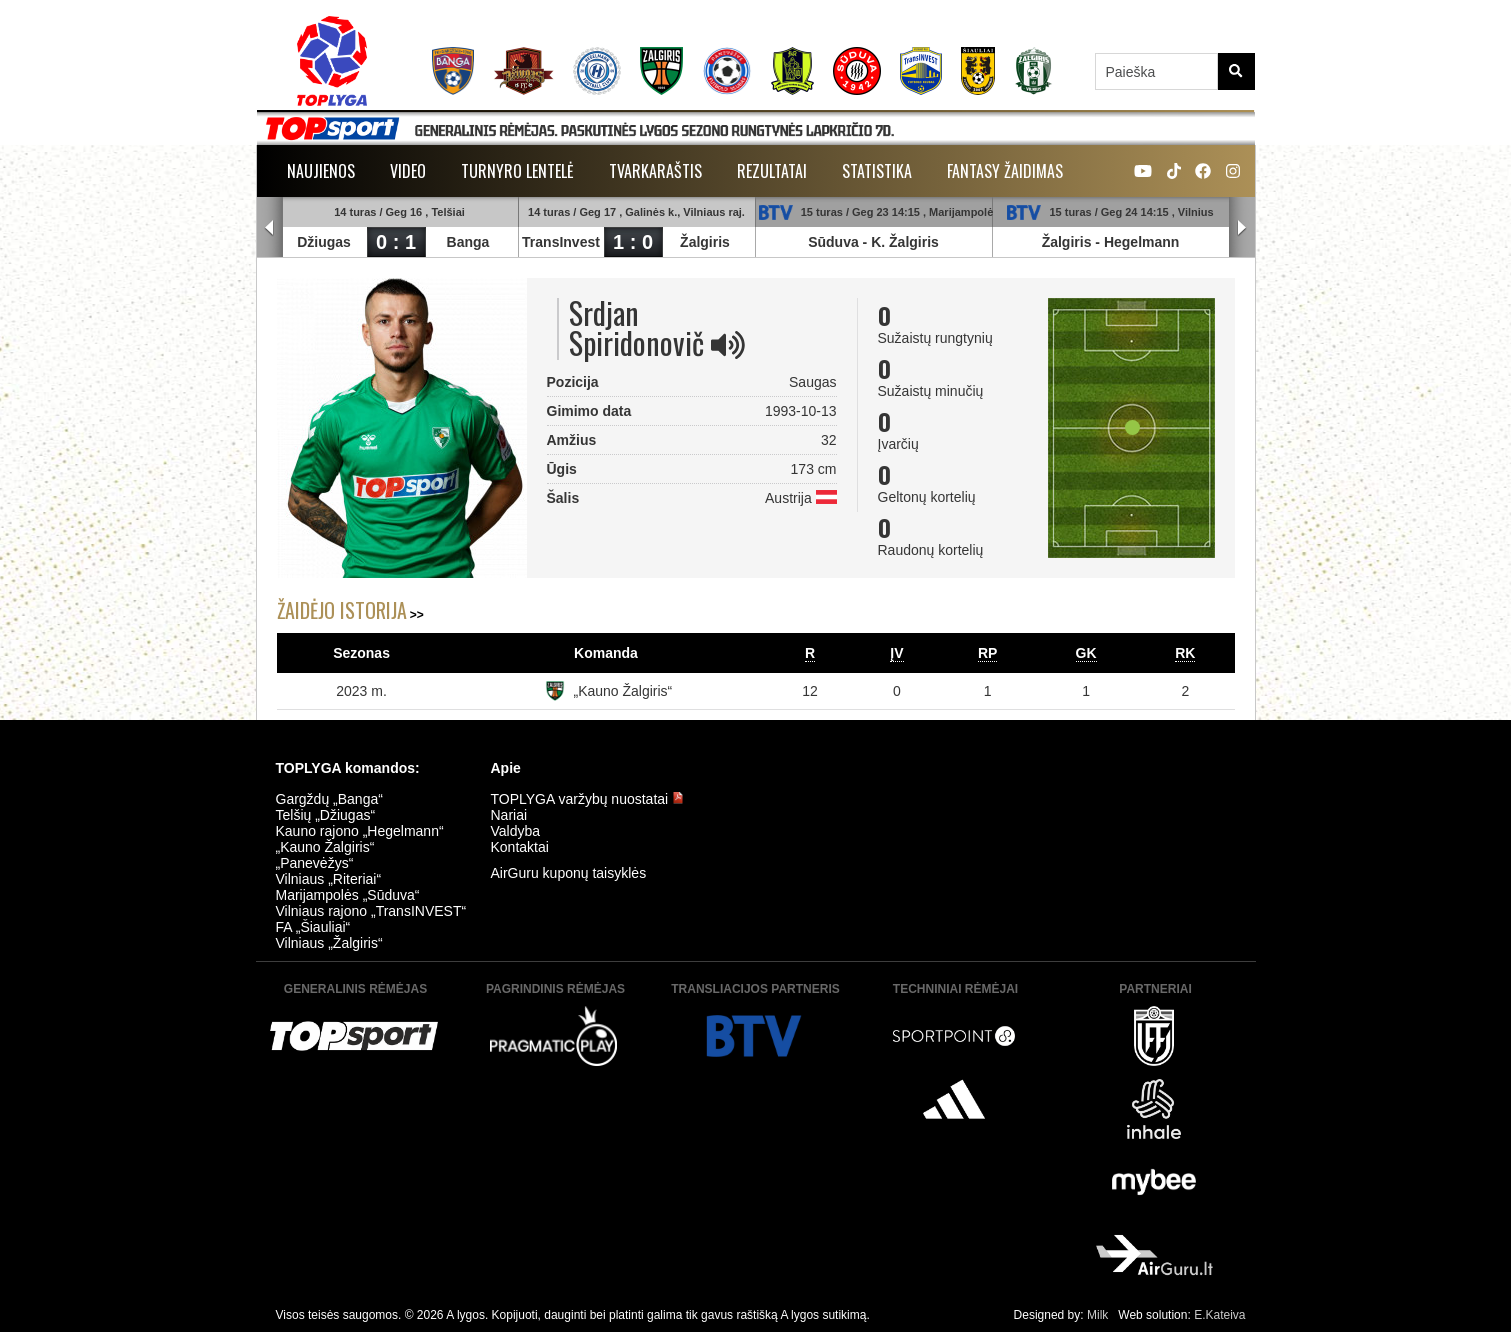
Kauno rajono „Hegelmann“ (360, 831)
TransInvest (562, 242)
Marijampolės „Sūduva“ (348, 895)
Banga (468, 242)
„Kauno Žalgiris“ (622, 691)
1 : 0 (633, 242)
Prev (270, 228)
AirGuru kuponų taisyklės (569, 873)
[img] (728, 345)
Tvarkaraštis (655, 171)
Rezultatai (772, 171)
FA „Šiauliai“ (313, 927)
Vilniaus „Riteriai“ (329, 879)
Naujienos (321, 171)
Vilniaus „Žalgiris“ (329, 943)
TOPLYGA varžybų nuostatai (588, 799)
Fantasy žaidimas (1005, 171)
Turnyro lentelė (517, 171)
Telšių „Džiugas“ (326, 815)
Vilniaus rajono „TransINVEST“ (371, 911)
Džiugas (325, 242)
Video (408, 171)
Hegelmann (1141, 242)
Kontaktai (520, 847)
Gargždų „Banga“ (329, 799)
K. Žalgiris (906, 242)
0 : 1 (396, 242)
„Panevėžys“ (315, 863)
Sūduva (834, 242)
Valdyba (516, 831)
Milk (1097, 1315)
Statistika (877, 171)
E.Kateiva (1219, 1315)
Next (1242, 228)
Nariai (509, 815)
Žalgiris (706, 242)
